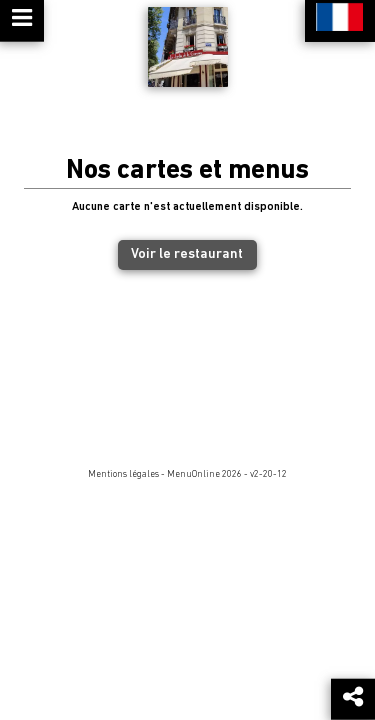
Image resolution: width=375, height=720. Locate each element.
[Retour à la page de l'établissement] (188, 47)
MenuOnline (193, 474)
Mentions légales (123, 474)
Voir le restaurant (187, 254)
